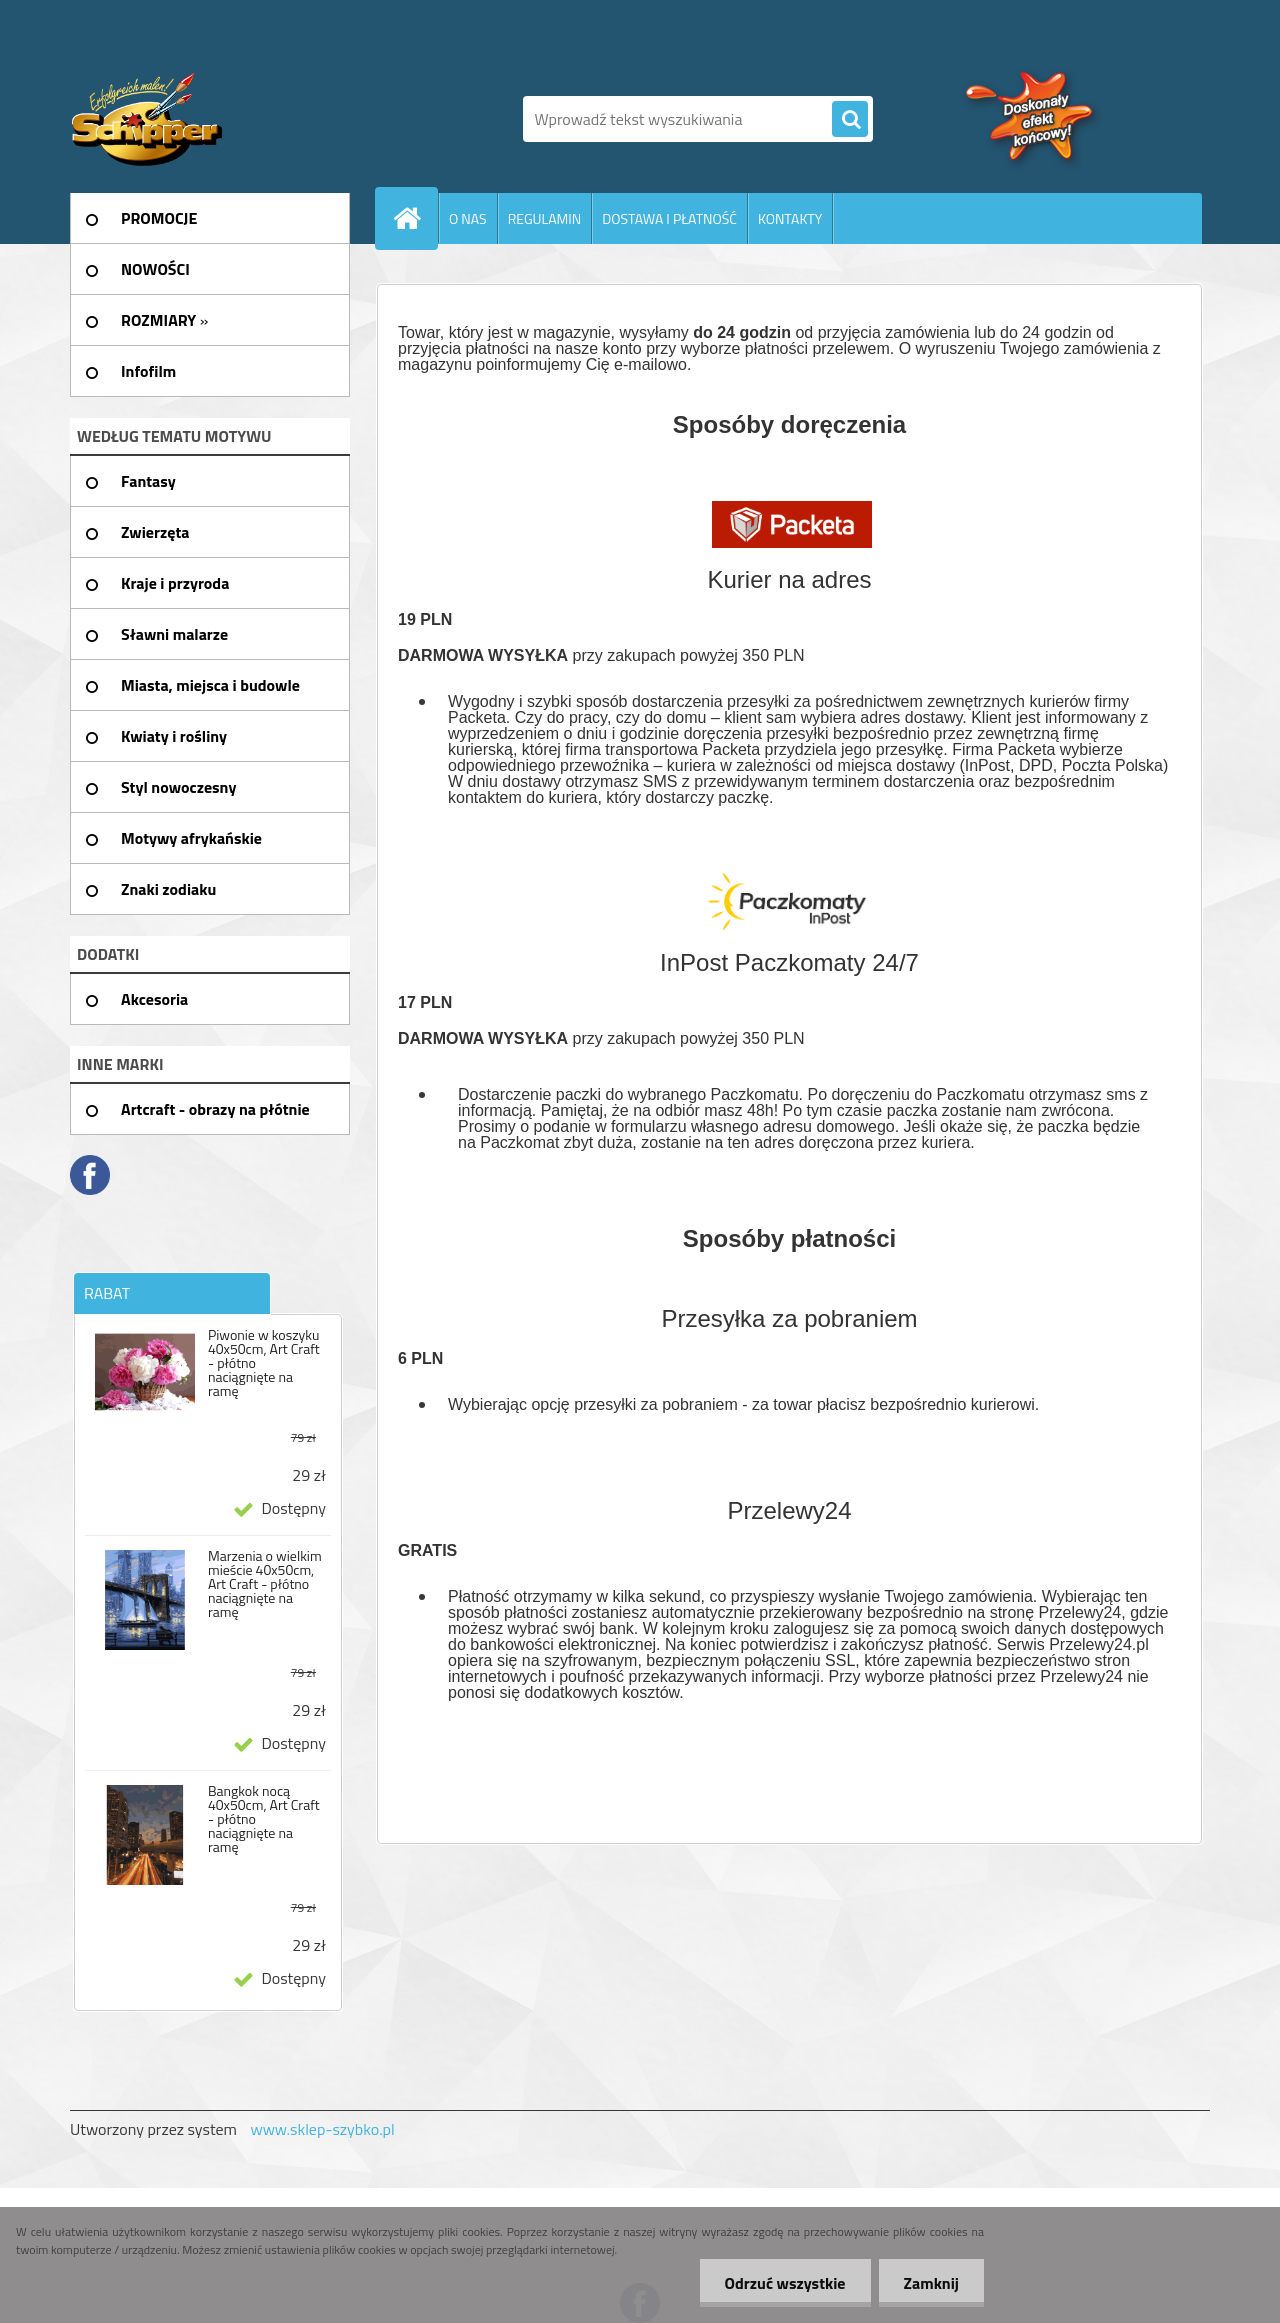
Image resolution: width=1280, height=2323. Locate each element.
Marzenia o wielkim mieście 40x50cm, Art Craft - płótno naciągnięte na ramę (265, 1584)
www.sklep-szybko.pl (322, 2129)
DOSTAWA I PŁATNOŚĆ (669, 218)
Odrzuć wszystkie (785, 2283)
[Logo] (207, 119)
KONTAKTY (790, 218)
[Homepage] (415, 218)
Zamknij (931, 2283)
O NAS (468, 218)
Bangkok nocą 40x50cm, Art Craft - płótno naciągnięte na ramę (264, 1819)
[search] (850, 120)
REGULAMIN (545, 218)
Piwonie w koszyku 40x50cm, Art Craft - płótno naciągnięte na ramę (264, 1363)
